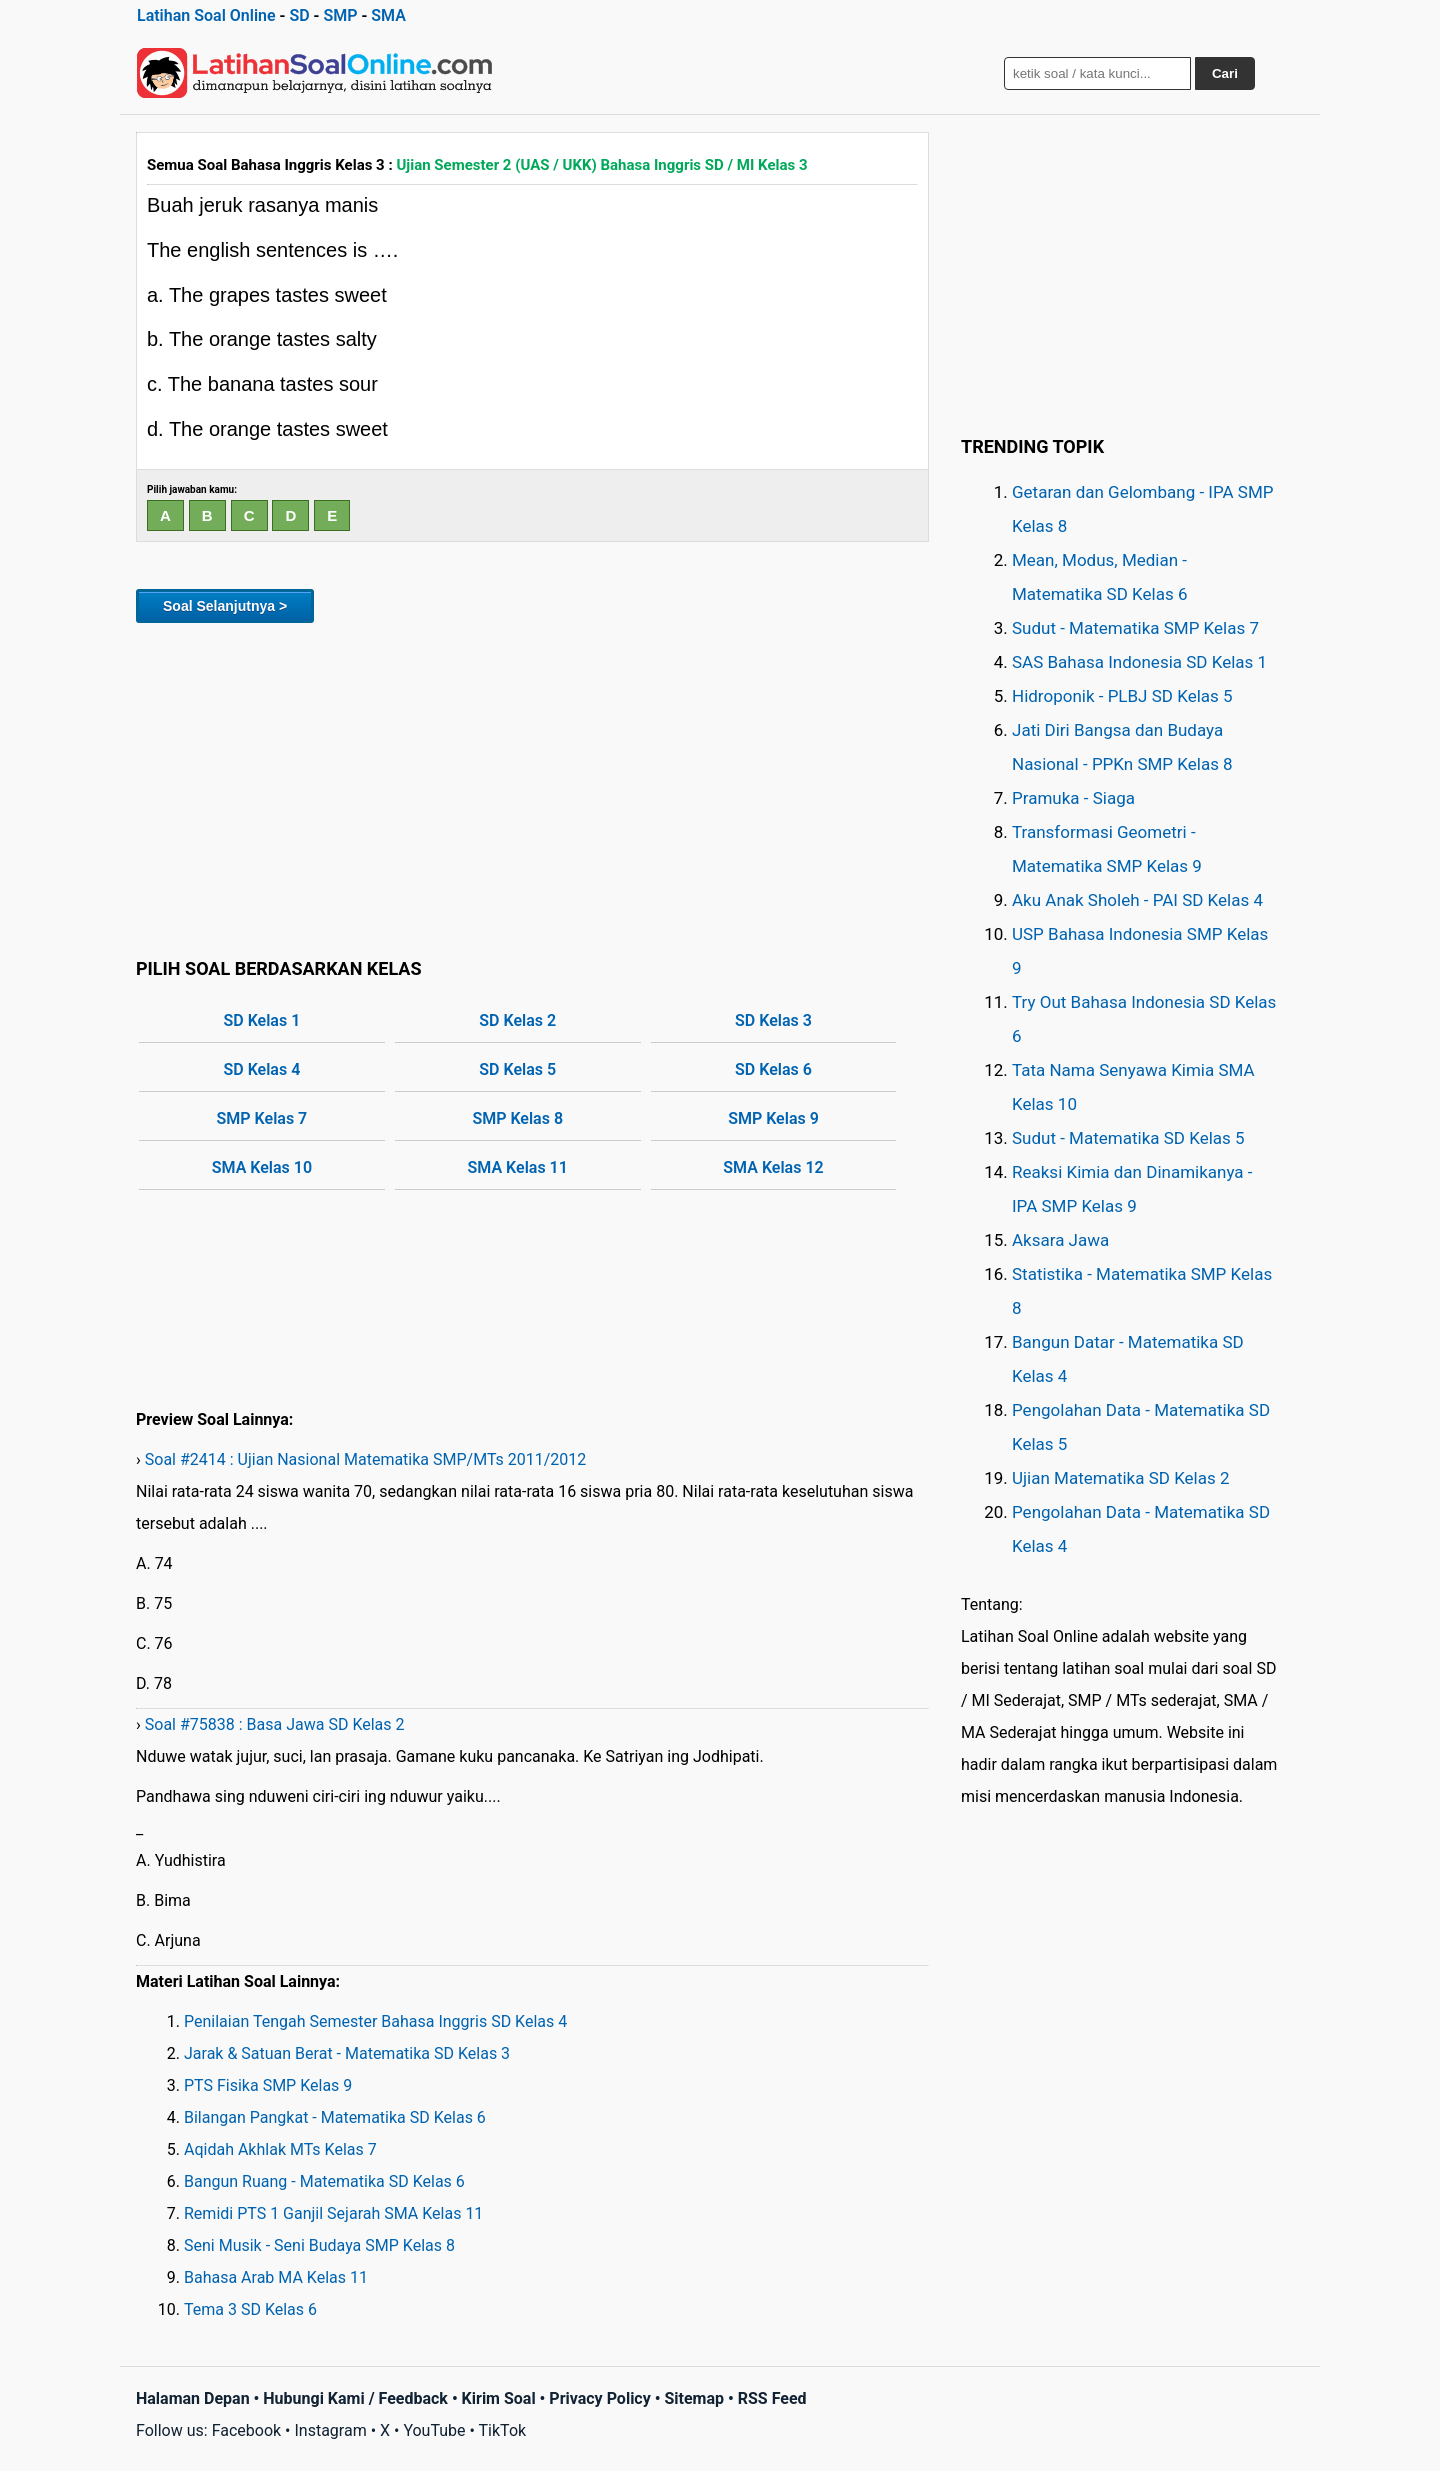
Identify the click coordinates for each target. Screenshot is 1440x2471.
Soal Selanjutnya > (225, 606)
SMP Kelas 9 (773, 1118)
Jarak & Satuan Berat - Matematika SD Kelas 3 (347, 2053)
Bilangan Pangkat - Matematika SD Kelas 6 (335, 2117)
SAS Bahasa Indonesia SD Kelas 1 (1139, 662)
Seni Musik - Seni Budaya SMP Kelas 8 (319, 2245)
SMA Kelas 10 (262, 1167)
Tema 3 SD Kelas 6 (250, 2309)
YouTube (434, 2430)
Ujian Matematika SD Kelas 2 (1121, 1478)
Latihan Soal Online (206, 15)
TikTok (503, 2430)
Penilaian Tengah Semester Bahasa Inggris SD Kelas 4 (375, 2021)
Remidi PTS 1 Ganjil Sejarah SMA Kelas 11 (333, 2213)
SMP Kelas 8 (517, 1118)
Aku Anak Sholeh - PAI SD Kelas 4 (1137, 900)
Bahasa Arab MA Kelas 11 (276, 2277)
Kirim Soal (499, 2398)
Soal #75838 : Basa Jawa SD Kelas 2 (275, 1724)
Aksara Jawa (1060, 1240)
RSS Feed (772, 2398)
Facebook (246, 2430)
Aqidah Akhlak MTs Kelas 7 (280, 2149)
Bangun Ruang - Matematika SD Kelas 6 (324, 2181)
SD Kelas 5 (517, 1069)
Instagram (330, 2430)
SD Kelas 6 (773, 1069)
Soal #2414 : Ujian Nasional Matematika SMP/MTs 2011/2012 (366, 1459)
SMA (388, 15)
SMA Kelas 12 (773, 1167)
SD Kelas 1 (262, 1020)
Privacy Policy (599, 2398)
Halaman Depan (193, 2398)
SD (299, 15)
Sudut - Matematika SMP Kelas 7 (1135, 628)
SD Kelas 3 (773, 1020)
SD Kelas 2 (517, 1020)
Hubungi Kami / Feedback (355, 2398)
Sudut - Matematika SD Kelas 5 (1128, 1138)
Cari (1225, 73)
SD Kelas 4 (262, 1069)
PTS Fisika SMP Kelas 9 (268, 2085)
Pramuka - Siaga (1073, 798)
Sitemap (694, 2398)
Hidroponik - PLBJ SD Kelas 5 (1122, 696)
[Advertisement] (532, 787)
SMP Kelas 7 (262, 1118)
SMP (340, 15)
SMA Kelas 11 (518, 1167)
